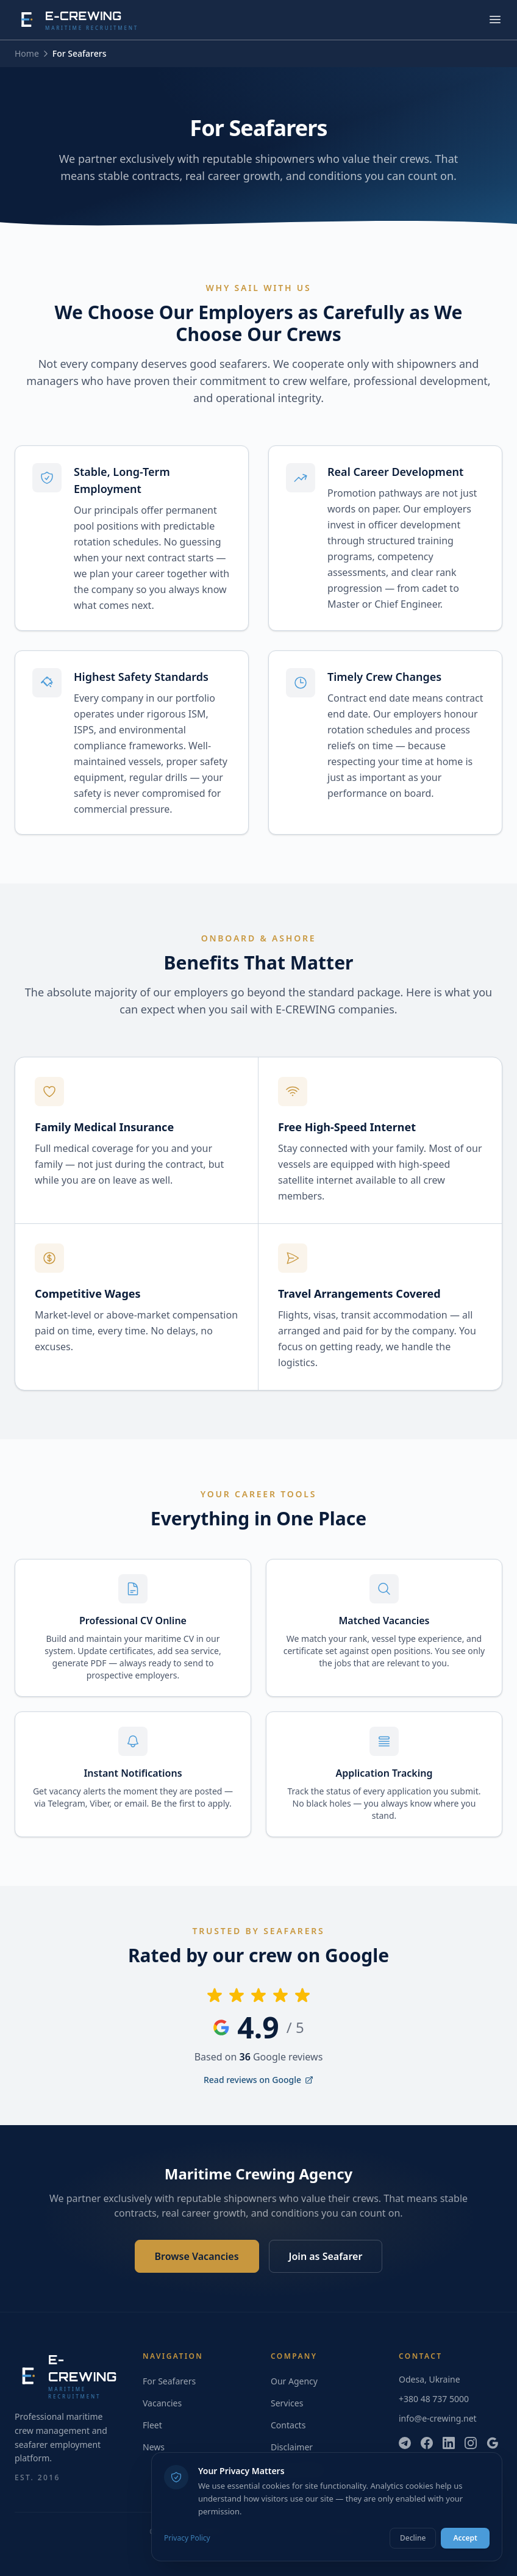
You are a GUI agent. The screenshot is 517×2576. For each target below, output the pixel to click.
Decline (413, 2538)
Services (287, 2403)
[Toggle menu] (495, 19)
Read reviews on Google (258, 2079)
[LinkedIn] (449, 2443)
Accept (465, 2538)
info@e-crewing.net (438, 2418)
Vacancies (162, 2403)
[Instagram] (471, 2443)
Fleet (152, 2425)
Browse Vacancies (197, 2256)
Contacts (288, 2425)
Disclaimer (292, 2447)
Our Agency (294, 2381)
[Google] (493, 2443)
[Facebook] (427, 2443)
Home (27, 53)
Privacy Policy (187, 2538)
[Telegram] (405, 2443)
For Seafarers (169, 2381)
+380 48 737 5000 (434, 2399)
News (154, 2447)
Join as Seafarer (326, 2256)
